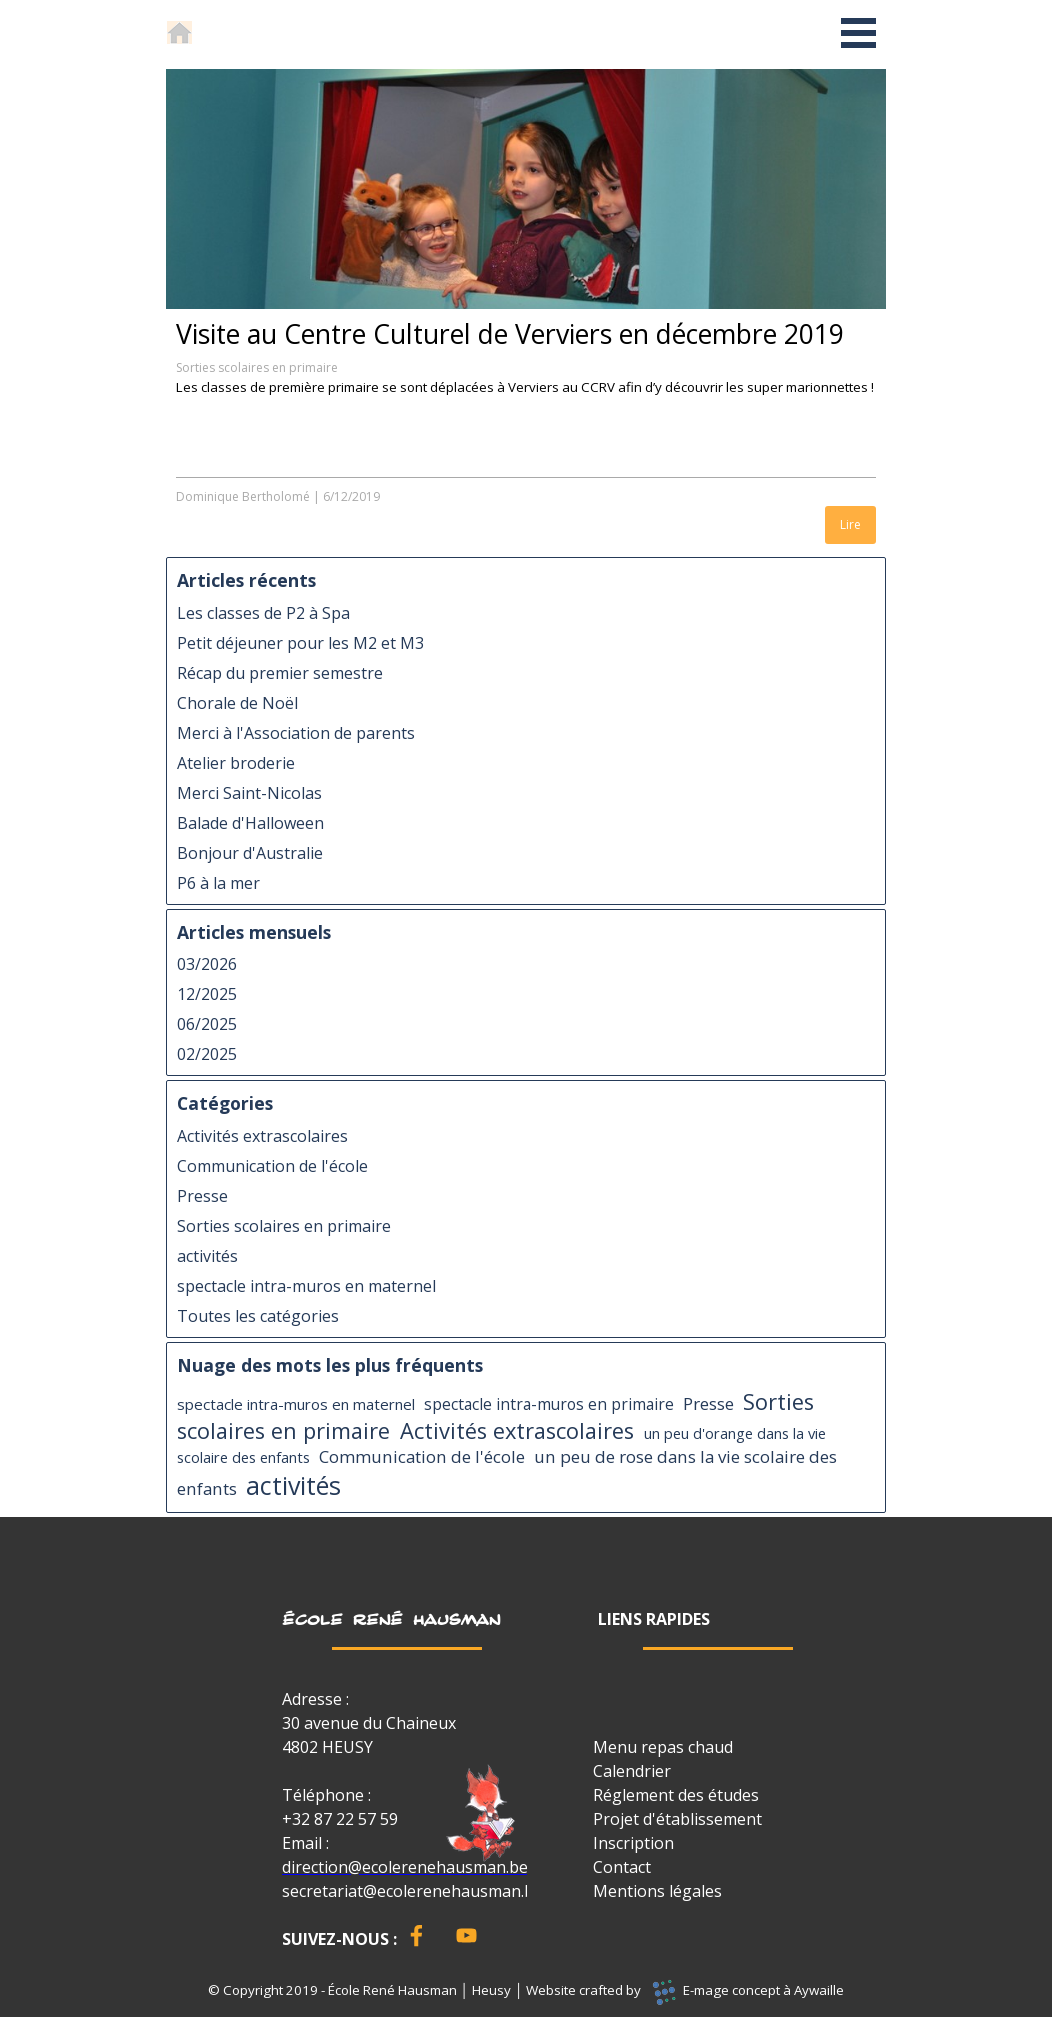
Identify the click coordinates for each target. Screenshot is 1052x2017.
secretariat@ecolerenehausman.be (412, 1891)
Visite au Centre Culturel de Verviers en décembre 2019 (510, 334)
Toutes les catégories (258, 1316)
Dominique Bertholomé (243, 496)
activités (207, 1256)
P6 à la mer (218, 883)
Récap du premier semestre (280, 673)
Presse (202, 1196)
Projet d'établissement (677, 1819)
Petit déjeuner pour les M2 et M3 (300, 643)
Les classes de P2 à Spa (263, 613)
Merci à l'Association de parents (296, 733)
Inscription (633, 1843)
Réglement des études (676, 1795)
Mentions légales (657, 1891)
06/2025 (207, 1024)
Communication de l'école (272, 1166)
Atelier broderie (236, 763)
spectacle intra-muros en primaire (549, 1404)
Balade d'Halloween (250, 823)
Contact (622, 1867)
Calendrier (632, 1771)
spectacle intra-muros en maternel (306, 1286)
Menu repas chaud (663, 1747)
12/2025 (207, 994)
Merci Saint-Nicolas (249, 793)
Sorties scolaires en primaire (257, 367)
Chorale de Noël (237, 703)
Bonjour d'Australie (250, 853)
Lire (850, 524)
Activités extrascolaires (262, 1136)
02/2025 (207, 1054)
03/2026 (207, 964)
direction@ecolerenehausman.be (405, 1867)
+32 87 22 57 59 (340, 1819)
